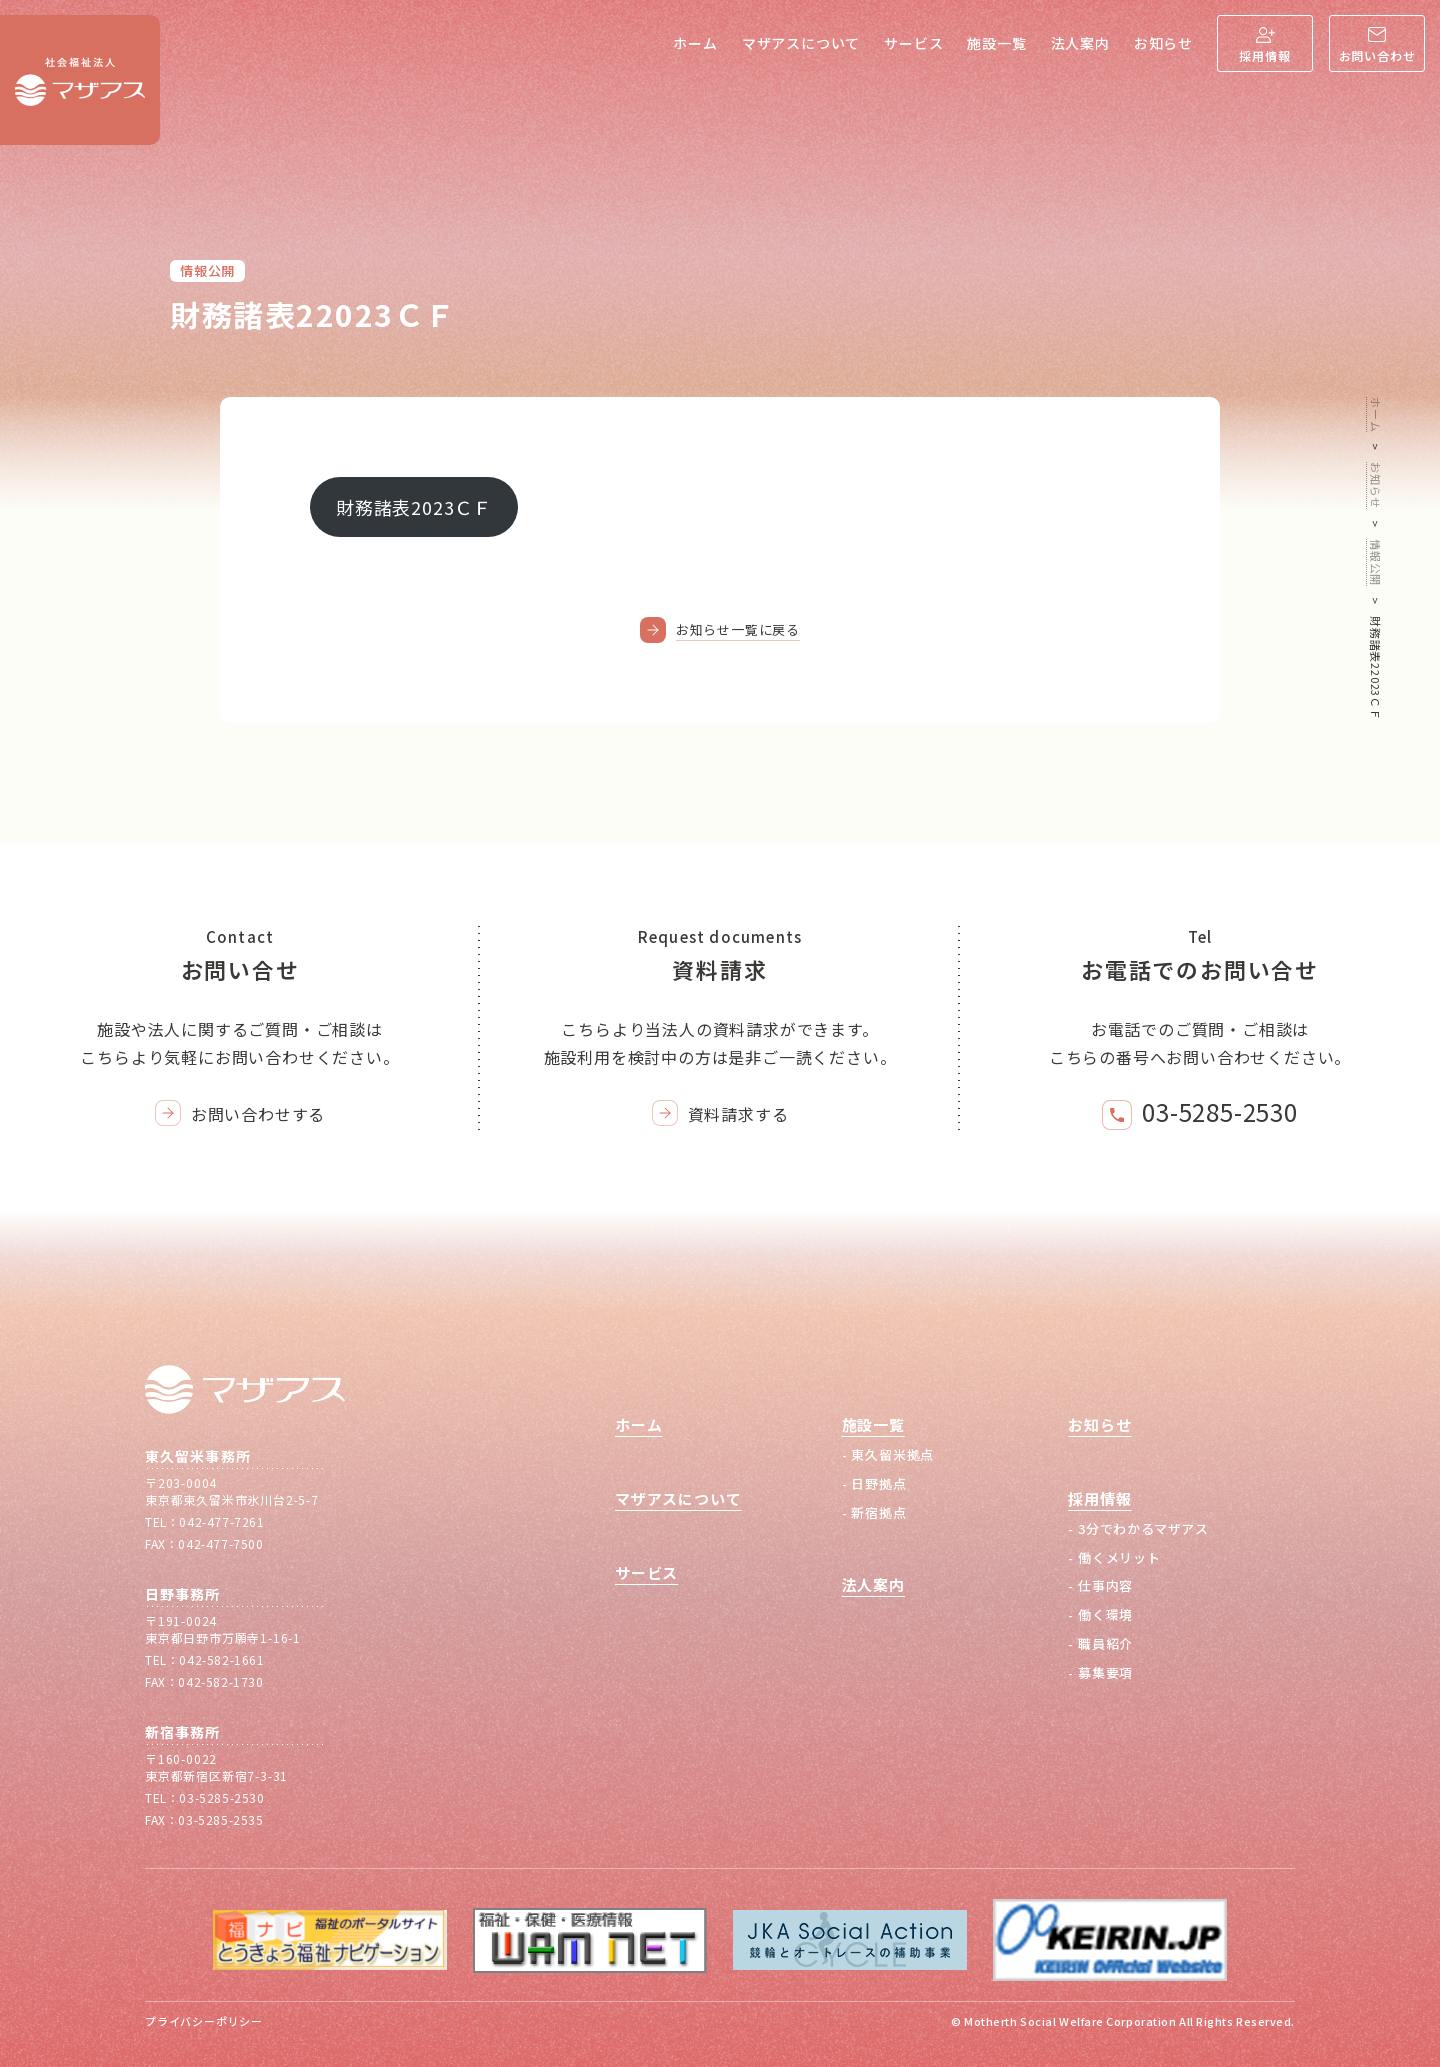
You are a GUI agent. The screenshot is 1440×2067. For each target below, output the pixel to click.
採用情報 (1264, 55)
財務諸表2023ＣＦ (414, 507)
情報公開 (207, 270)
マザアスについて (801, 43)
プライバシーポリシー (204, 2021)
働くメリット (1119, 1557)
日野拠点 (878, 1483)
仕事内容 (1105, 1585)
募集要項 (1105, 1672)
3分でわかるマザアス (1143, 1528)
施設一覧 (996, 43)
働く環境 (1105, 1614)
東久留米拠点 (892, 1454)
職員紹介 (1105, 1643)
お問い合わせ (1377, 55)
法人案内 (1080, 43)
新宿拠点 (878, 1512)
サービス (913, 43)
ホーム (695, 43)
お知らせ (1163, 43)
